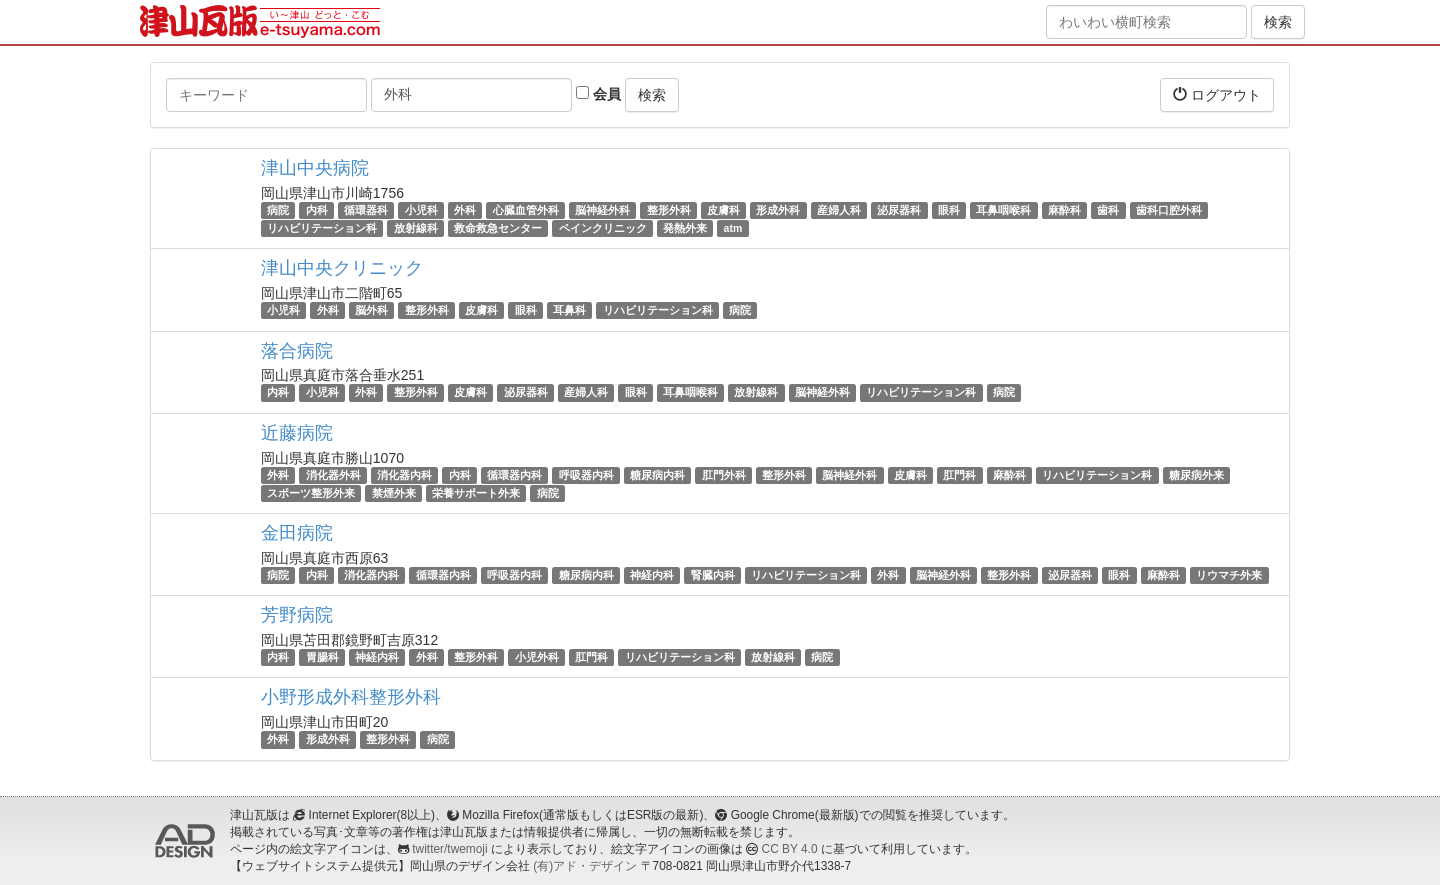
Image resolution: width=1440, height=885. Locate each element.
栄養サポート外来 (476, 493)
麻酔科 (1064, 210)
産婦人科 (839, 210)
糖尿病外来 (1196, 475)
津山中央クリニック (342, 268)
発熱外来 (685, 228)
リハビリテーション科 (322, 228)
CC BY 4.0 (790, 849)
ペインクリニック (603, 228)
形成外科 (778, 210)
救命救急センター (498, 228)
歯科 (1108, 210)
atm (733, 228)
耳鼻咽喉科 (1003, 210)
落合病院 (297, 351)
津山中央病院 (315, 168)
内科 (317, 210)
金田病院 (297, 533)
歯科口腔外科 (1169, 210)
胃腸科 (322, 657)
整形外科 (669, 210)
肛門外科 (724, 475)
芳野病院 (297, 615)
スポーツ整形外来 (311, 493)
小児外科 (537, 657)
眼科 (949, 210)
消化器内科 (404, 475)
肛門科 (959, 475)
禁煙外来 (394, 493)
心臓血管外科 (526, 210)
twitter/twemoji (449, 849)
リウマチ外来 (1229, 575)
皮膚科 (723, 210)
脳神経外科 (602, 210)
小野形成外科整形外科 (351, 697)
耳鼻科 (569, 310)
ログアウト (1217, 94)
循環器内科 (514, 475)
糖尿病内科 (657, 475)
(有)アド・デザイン (585, 866)
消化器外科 (333, 475)
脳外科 (371, 310)
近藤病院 (297, 433)
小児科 (421, 210)
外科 (465, 210)
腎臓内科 (713, 575)
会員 (598, 94)
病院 (278, 210)
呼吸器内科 (586, 475)
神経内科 (652, 575)
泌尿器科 (899, 210)
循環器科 (366, 210)
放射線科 (416, 228)
